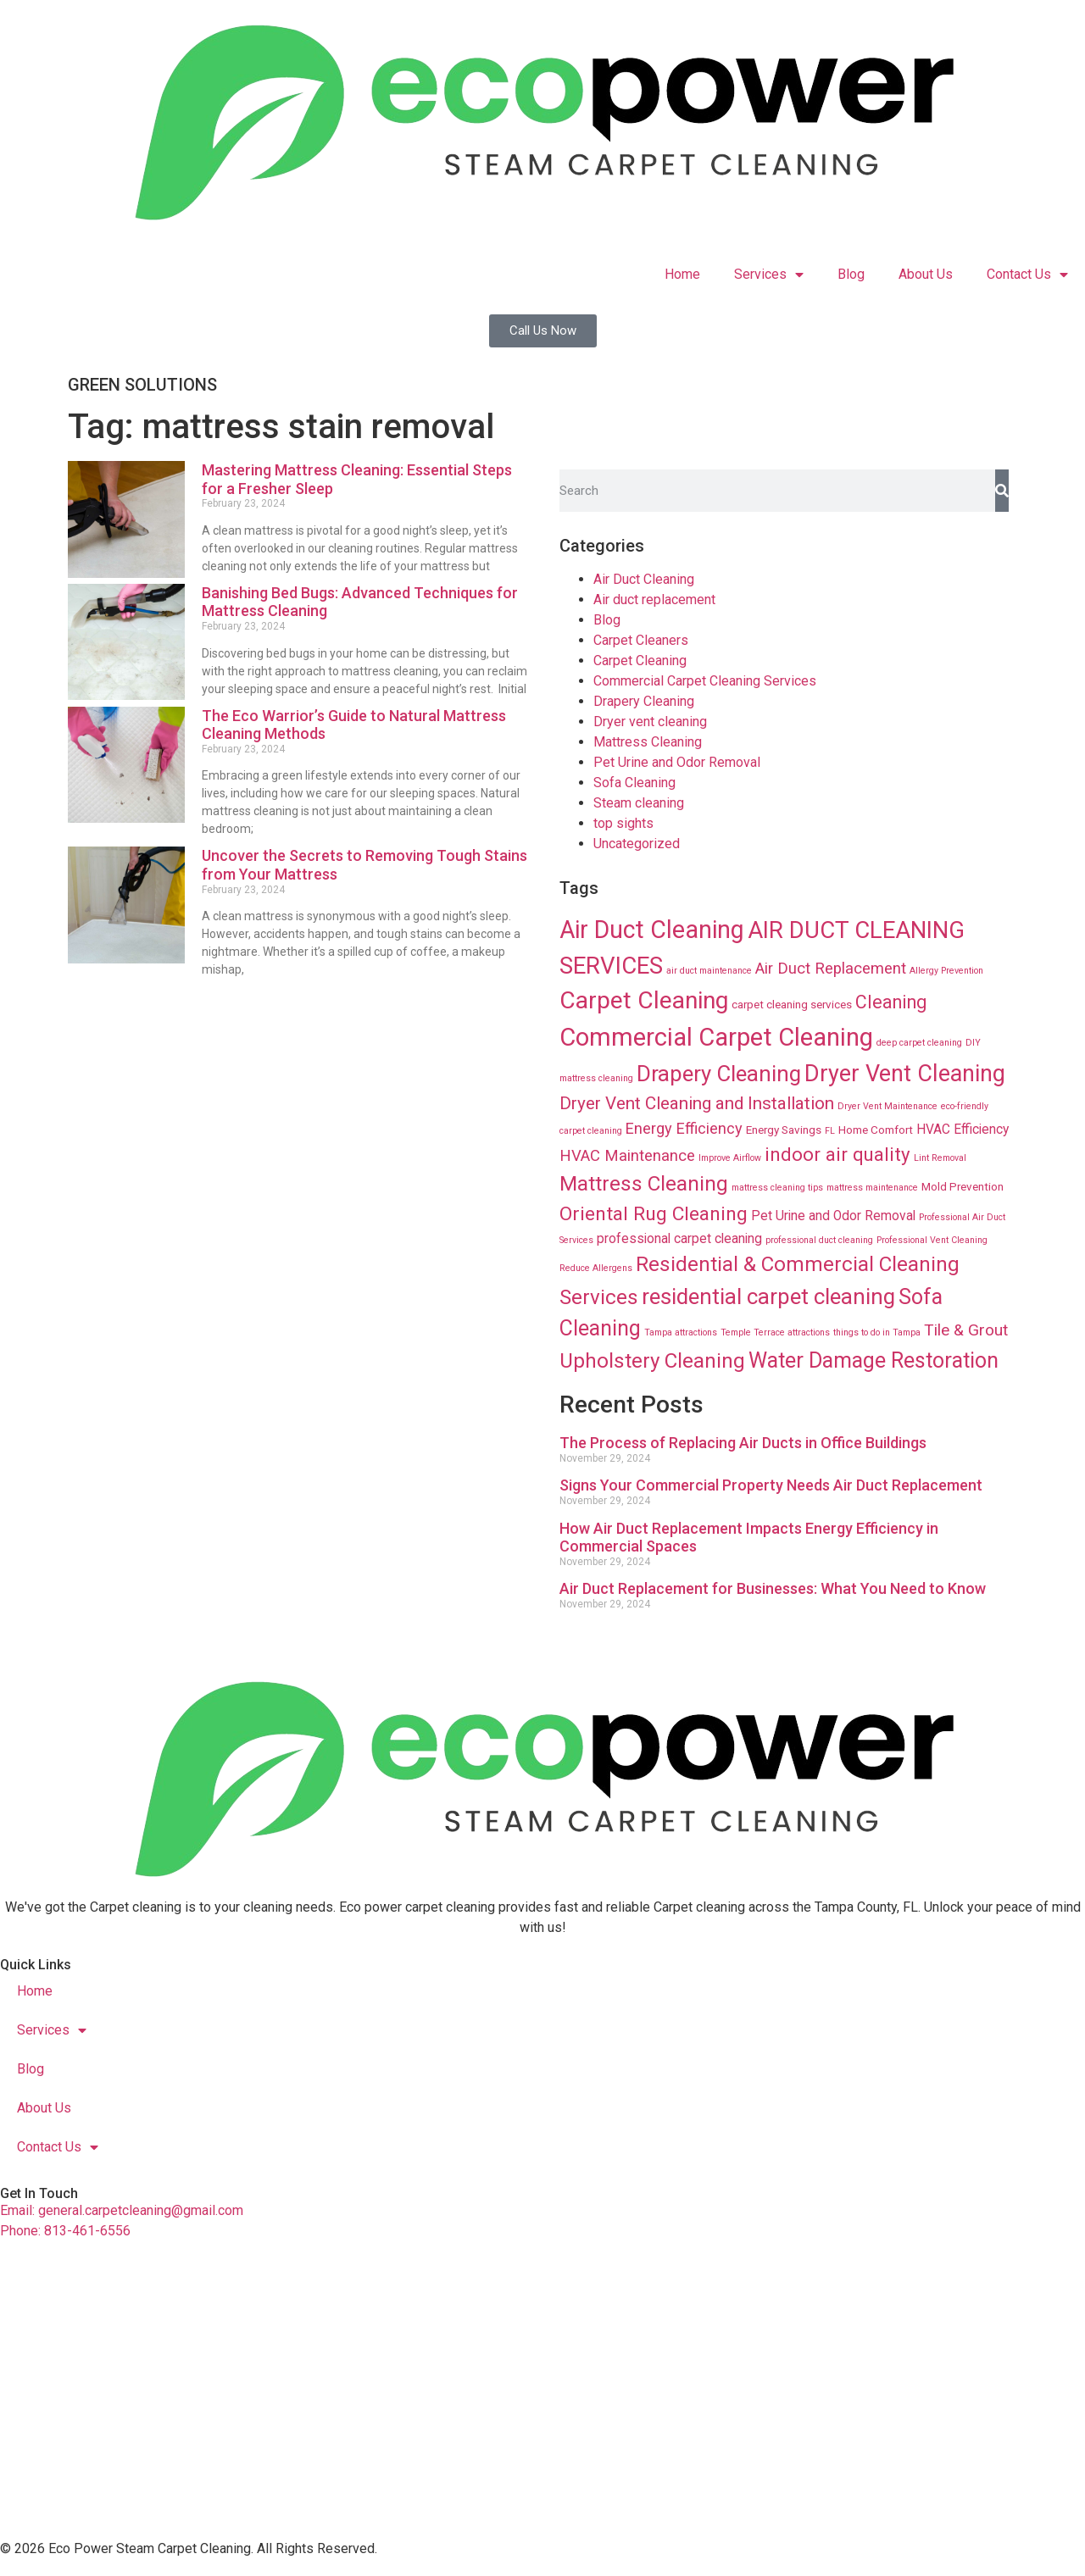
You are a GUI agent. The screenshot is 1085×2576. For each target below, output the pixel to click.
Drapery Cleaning (643, 701)
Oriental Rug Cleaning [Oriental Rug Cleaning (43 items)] (653, 1213)
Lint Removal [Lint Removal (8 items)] (940, 1157)
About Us (926, 274)
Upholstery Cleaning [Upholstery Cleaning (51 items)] (652, 1361)
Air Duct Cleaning (643, 579)
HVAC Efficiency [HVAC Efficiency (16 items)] (962, 1129)
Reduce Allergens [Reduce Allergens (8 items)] (595, 1268)
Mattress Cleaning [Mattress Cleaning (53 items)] (643, 1183)
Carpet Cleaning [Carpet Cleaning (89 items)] (643, 1000)
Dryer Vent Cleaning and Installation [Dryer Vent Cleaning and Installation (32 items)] (696, 1103)
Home (682, 274)
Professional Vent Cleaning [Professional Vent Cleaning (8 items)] (932, 1240)
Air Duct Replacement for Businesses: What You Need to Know (772, 1588)
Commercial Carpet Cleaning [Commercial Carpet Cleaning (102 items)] (716, 1037)
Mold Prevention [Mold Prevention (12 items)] (962, 1186)
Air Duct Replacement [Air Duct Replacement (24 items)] (830, 968)
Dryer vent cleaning (650, 721)
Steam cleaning (638, 803)
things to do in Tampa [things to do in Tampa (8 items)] (877, 1332)
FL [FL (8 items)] (830, 1130)
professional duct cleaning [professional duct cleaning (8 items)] (819, 1240)
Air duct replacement (654, 599)
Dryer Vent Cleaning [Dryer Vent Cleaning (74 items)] (904, 1073)
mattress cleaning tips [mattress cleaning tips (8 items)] (777, 1187)
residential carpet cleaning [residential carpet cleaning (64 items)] (768, 1296)
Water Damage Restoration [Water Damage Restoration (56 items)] (873, 1360)
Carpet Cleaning (640, 660)
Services (769, 274)
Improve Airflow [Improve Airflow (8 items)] (729, 1157)
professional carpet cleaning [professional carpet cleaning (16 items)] (679, 1238)
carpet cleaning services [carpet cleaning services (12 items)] (792, 1004)
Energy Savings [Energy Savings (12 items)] (783, 1129)
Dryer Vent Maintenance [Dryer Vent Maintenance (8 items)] (887, 1106)
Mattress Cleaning (647, 742)
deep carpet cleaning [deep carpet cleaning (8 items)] (919, 1042)
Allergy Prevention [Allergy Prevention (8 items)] (946, 970)
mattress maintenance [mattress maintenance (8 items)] (872, 1187)
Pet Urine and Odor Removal (676, 762)
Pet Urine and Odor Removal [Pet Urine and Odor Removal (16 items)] (833, 1216)
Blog (851, 274)
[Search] (1002, 490)
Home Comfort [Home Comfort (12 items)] (875, 1129)
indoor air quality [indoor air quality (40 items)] (837, 1154)
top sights (623, 823)
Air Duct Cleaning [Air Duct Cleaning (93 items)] (651, 929)
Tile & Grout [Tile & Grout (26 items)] (966, 1330)
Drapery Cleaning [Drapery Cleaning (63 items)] (719, 1073)
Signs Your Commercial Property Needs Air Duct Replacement (770, 1485)
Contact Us (1027, 274)
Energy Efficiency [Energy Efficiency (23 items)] (684, 1128)
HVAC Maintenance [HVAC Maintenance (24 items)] (627, 1155)
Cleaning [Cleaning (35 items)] (890, 1002)
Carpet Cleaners (640, 640)
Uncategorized (636, 844)
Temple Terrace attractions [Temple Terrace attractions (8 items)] (775, 1332)
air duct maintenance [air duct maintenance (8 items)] (709, 970)
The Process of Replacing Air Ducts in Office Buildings (742, 1443)
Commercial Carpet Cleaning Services (704, 681)
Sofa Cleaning (634, 782)
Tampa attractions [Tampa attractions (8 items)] (680, 1332)
